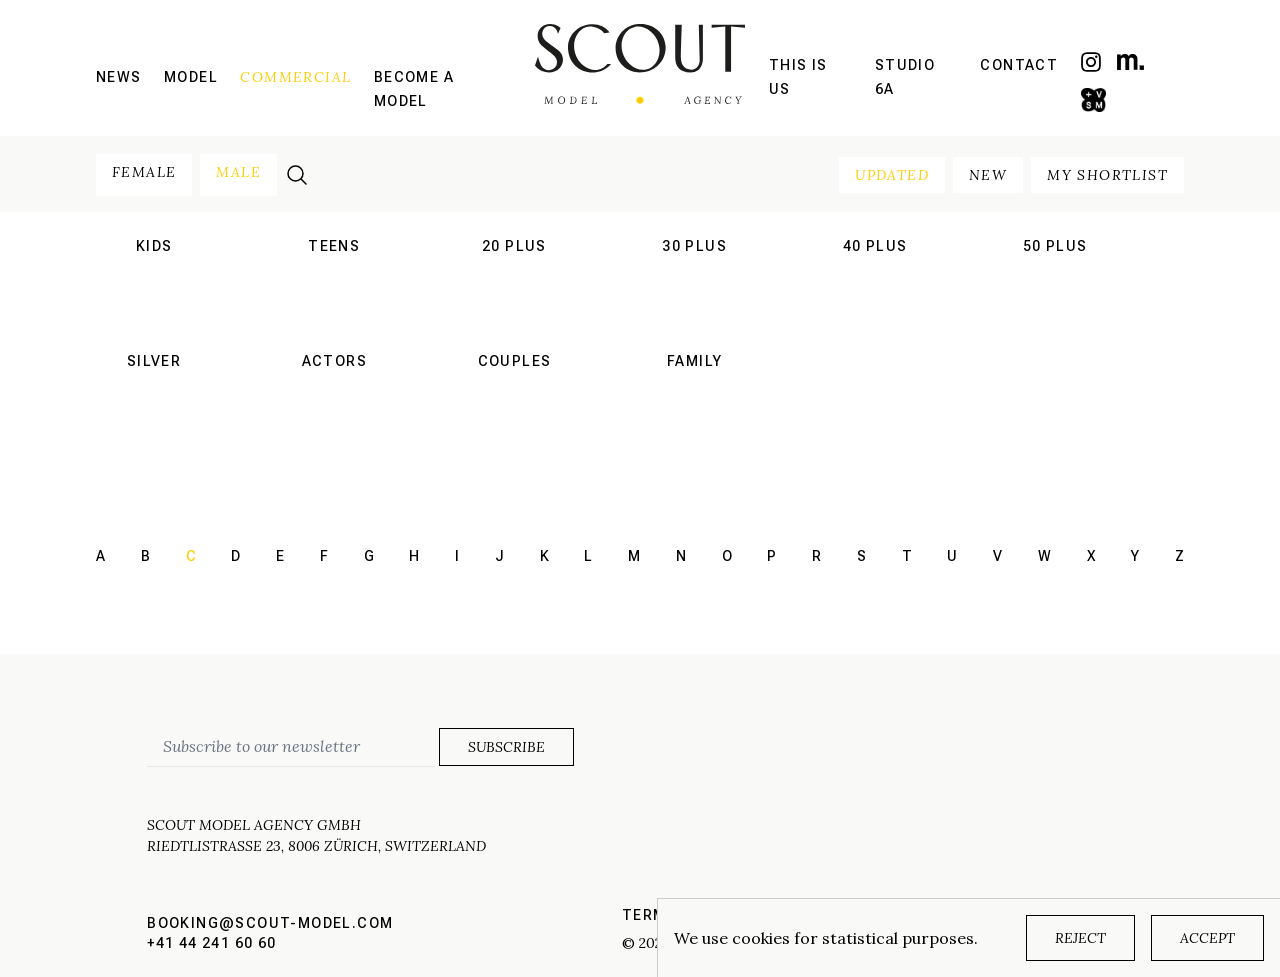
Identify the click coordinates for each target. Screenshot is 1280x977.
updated (892, 175)
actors (334, 361)
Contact (1019, 65)
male (238, 172)
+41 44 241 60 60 (211, 943)
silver (154, 361)
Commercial (295, 77)
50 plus (1055, 246)
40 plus (875, 246)
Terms (649, 915)
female (144, 172)
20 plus (514, 246)
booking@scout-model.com (270, 923)
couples (515, 361)
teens (334, 246)
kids (154, 246)
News (119, 77)
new (988, 175)
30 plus (694, 246)
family (694, 361)
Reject (1080, 938)
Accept (1207, 938)
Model (191, 77)
